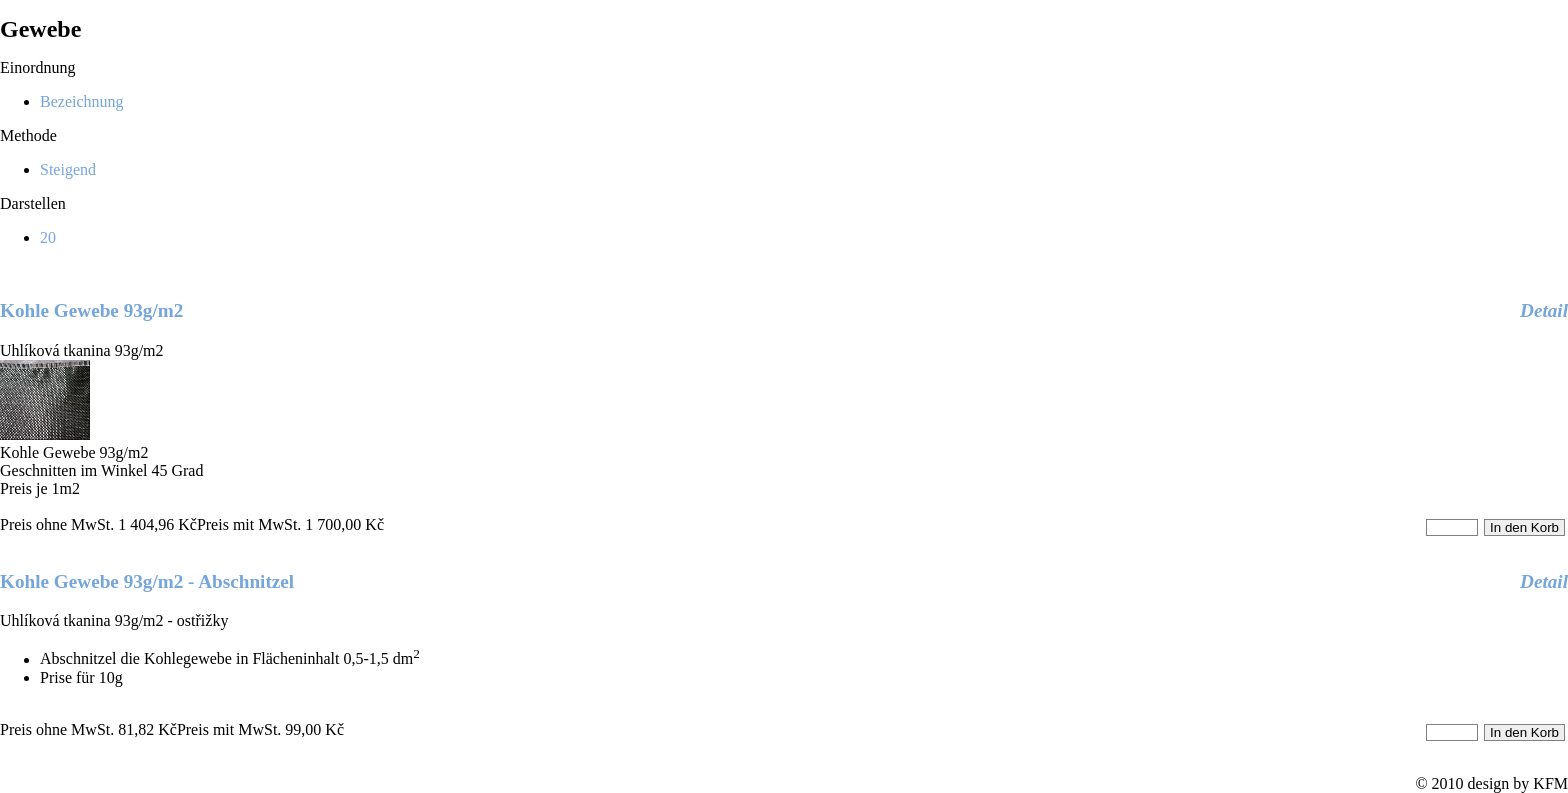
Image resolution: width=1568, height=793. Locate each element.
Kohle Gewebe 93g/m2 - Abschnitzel (147, 581)
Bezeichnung (82, 101)
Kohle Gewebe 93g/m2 (91, 310)
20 (48, 237)
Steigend (68, 169)
